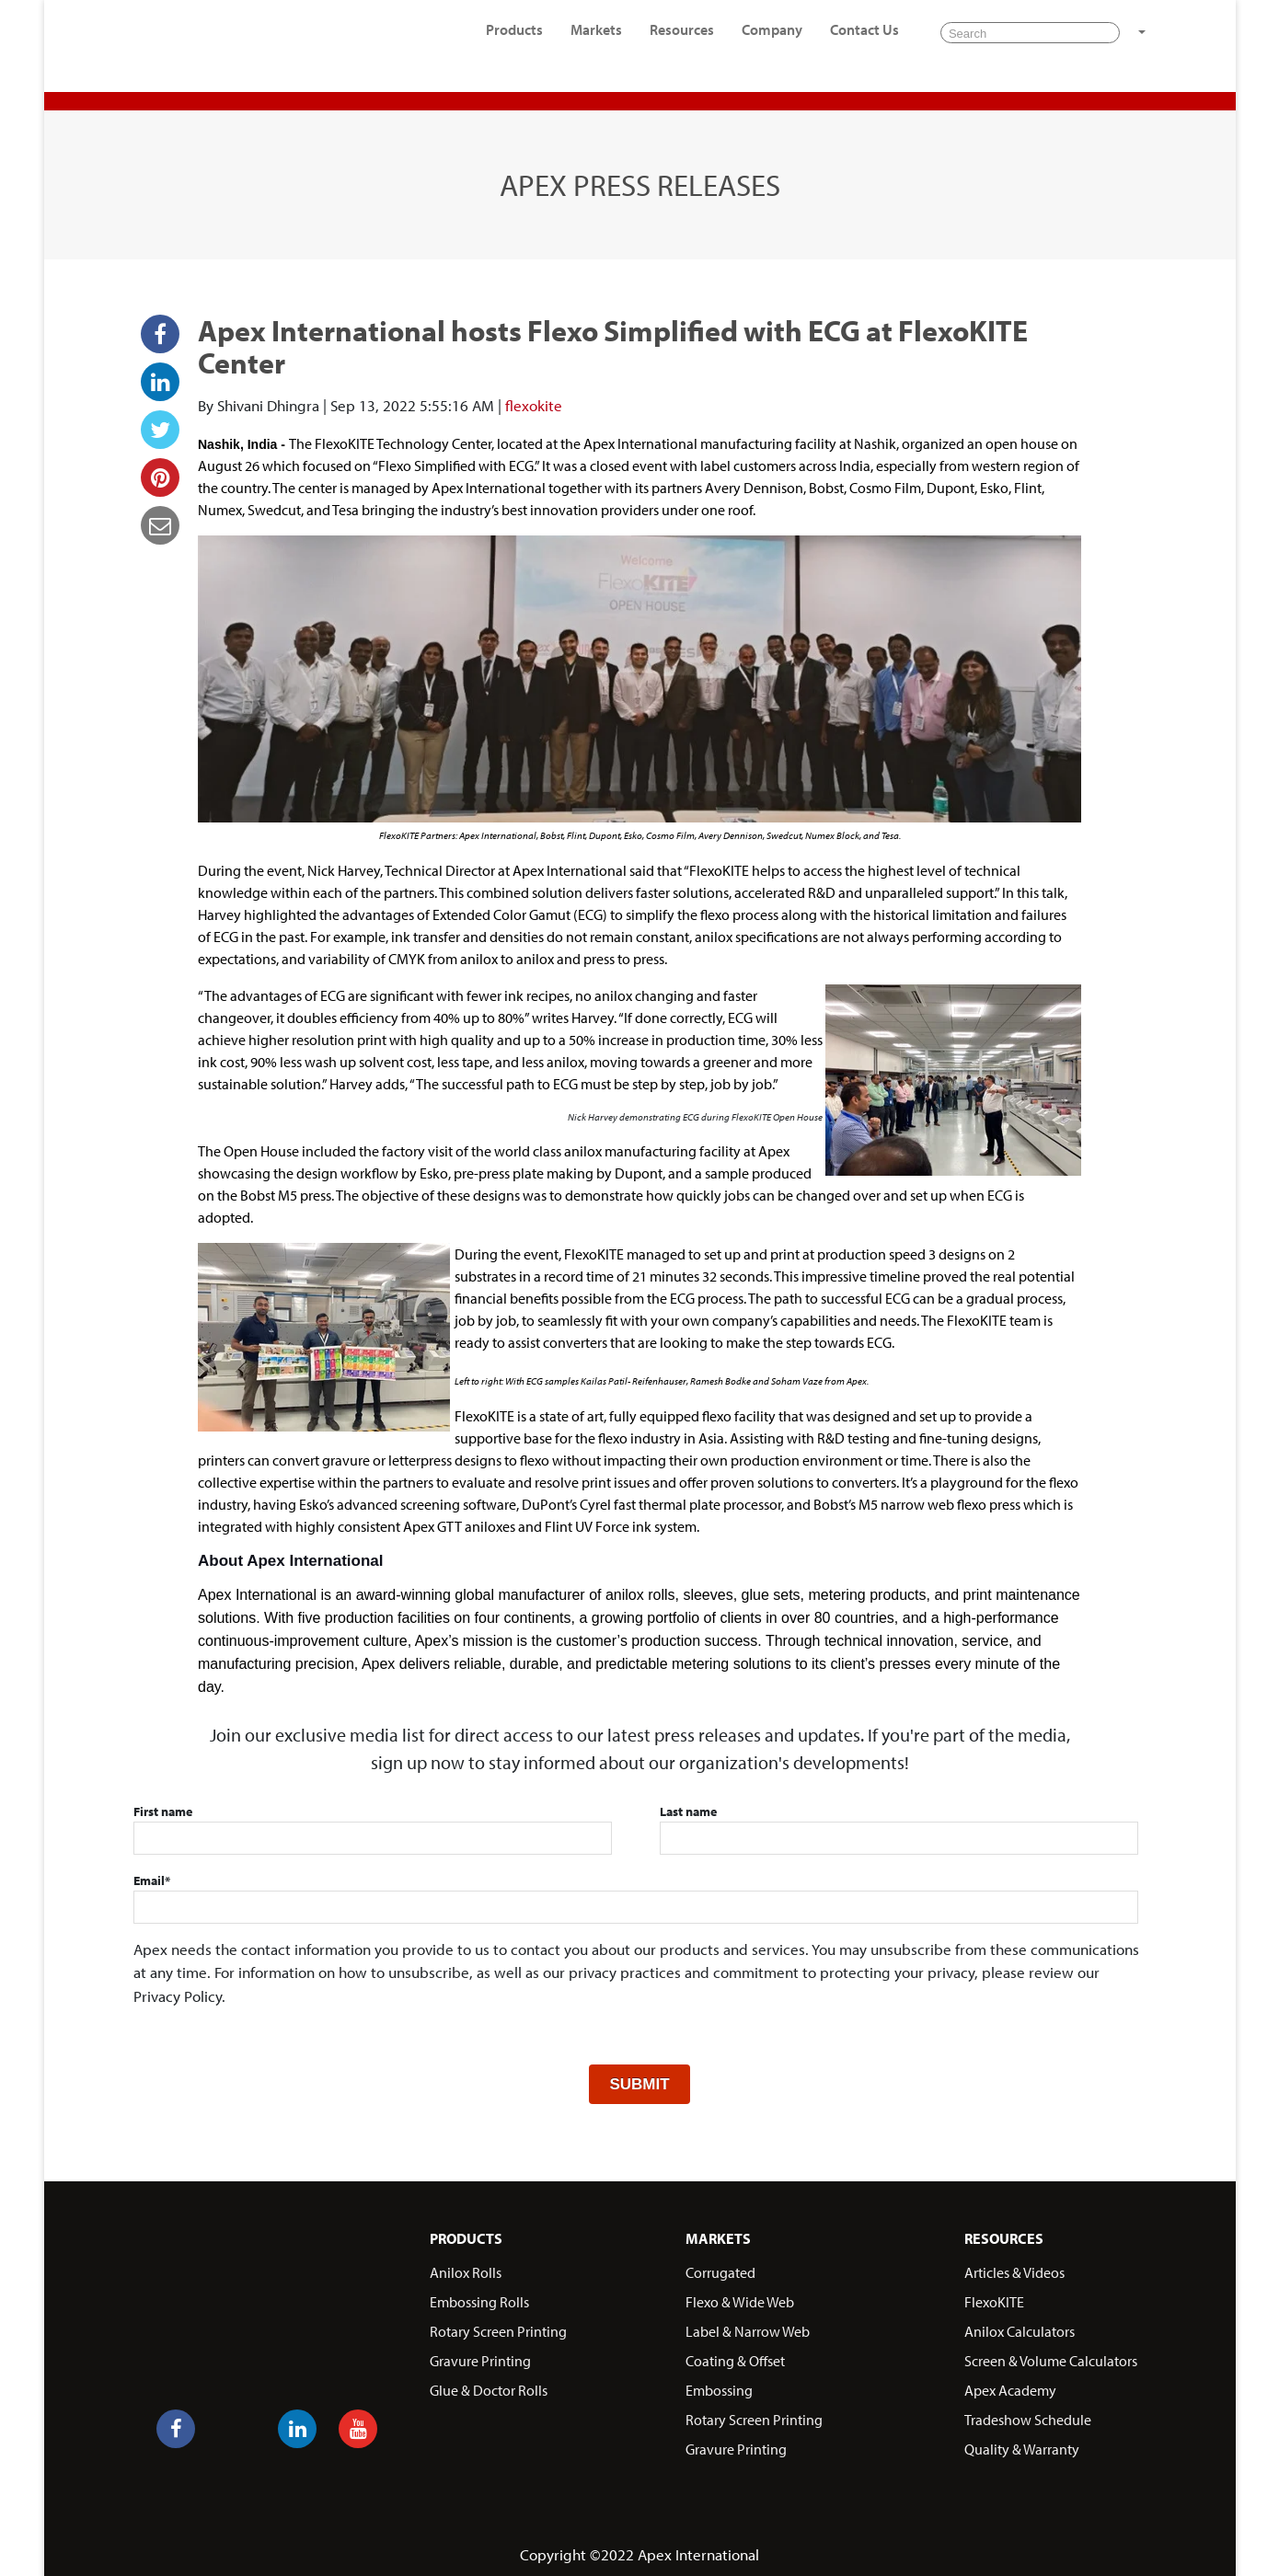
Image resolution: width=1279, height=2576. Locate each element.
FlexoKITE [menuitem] (994, 2298)
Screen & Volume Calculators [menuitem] (1050, 2357)
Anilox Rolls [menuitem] (465, 2269)
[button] (1140, 44)
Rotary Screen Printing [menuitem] (498, 2327)
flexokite (533, 405)
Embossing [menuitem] (719, 2386)
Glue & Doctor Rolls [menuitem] (488, 2386)
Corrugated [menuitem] (720, 2269)
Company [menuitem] (772, 41)
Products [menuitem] (514, 41)
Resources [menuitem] (682, 41)
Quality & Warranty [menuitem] (1021, 2445)
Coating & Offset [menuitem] (735, 2357)
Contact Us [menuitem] (864, 41)
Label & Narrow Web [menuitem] (748, 2327)
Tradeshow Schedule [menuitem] (1027, 2416)
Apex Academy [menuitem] (1010, 2386)
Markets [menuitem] (596, 41)
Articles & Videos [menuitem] (1014, 2269)
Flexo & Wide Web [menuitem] (740, 2298)
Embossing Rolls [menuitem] (479, 2298)
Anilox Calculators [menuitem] (1019, 2327)
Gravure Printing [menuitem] (480, 2357)
